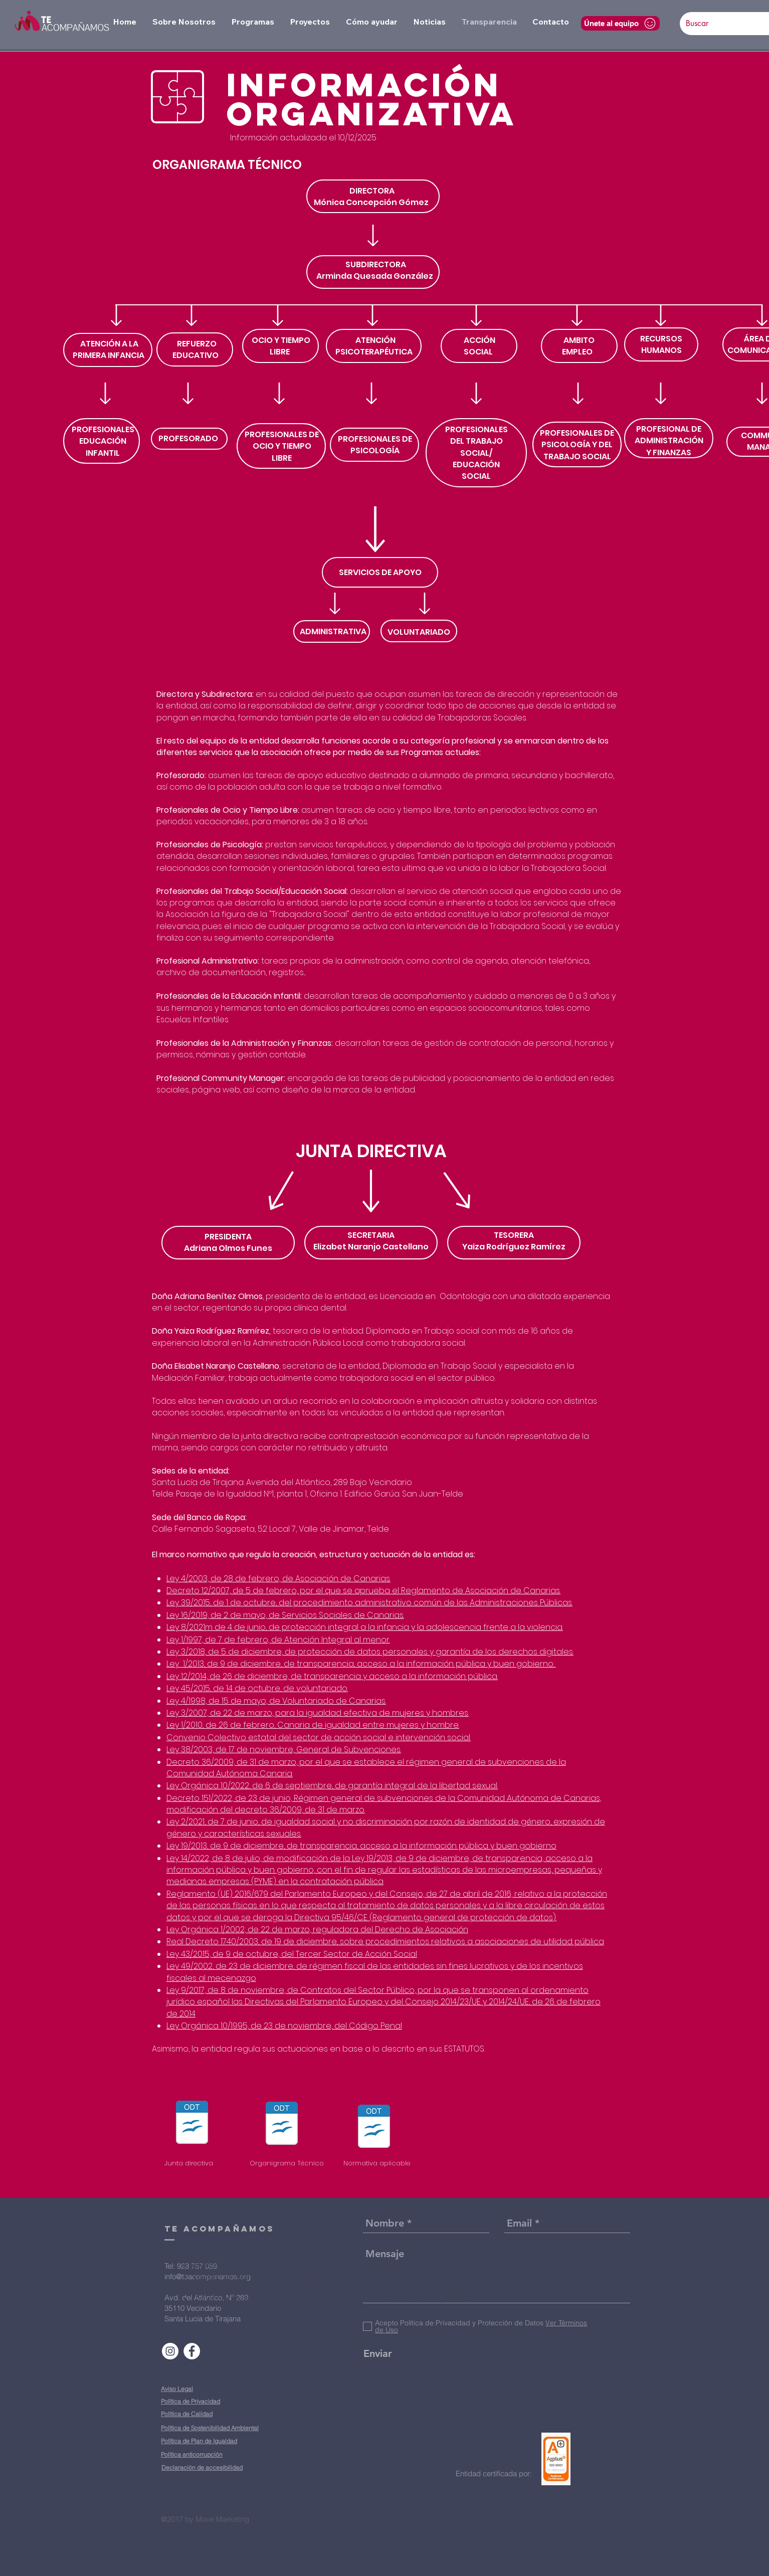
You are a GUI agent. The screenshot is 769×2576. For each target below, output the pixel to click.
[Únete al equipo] (620, 23)
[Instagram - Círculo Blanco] (170, 2351)
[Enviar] (377, 2353)
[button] (184, 21)
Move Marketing (222, 2519)
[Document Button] (192, 2123)
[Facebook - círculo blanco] (191, 2351)
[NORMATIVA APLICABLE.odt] (374, 2128)
